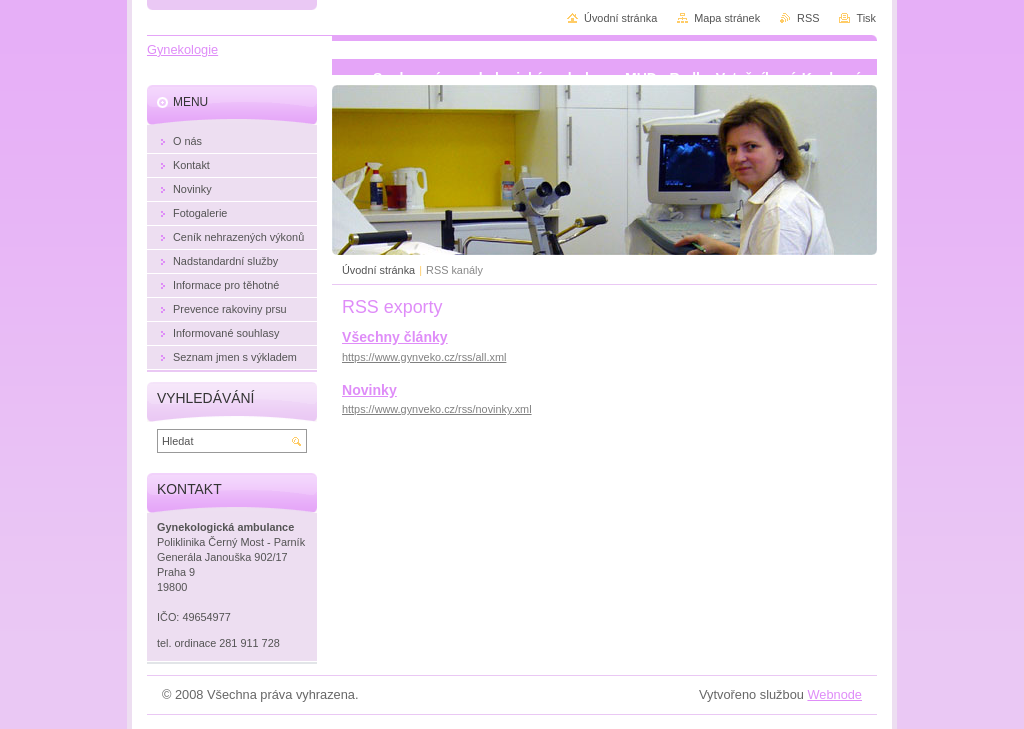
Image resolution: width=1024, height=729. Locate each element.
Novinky (369, 390)
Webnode (834, 694)
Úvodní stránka (378, 270)
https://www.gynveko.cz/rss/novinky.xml (437, 409)
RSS (808, 18)
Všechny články (395, 337)
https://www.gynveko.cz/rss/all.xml (424, 357)
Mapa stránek (727, 18)
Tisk (866, 18)
